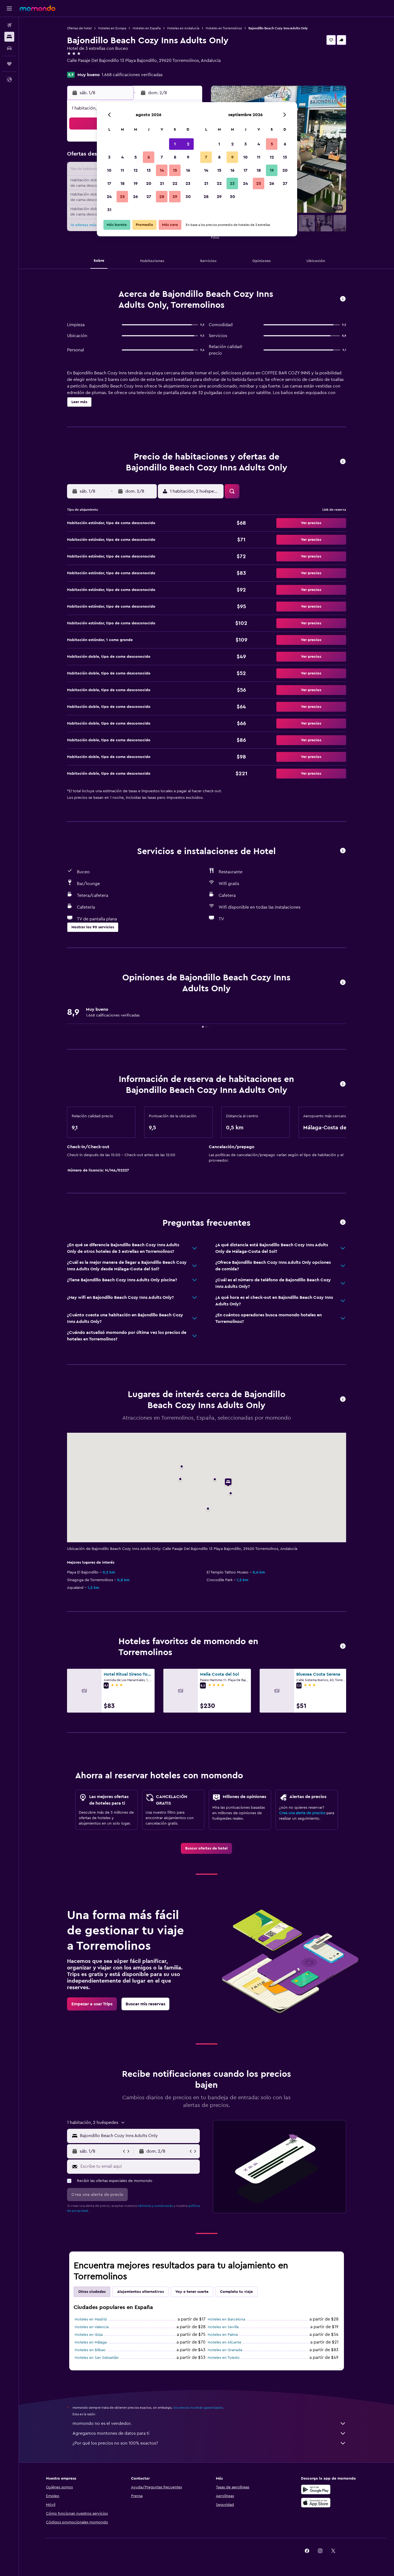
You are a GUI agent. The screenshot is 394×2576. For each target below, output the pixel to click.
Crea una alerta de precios (302, 1813)
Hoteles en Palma (223, 2335)
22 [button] (174, 183)
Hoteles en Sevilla (223, 2327)
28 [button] (161, 196)
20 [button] (148, 183)
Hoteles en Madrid (91, 2319)
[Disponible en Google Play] (316, 2489)
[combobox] (138, 2136)
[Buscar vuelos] (9, 25)
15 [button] (175, 170)
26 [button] (135, 196)
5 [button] (135, 157)
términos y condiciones (155, 2205)
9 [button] (188, 157)
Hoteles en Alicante (224, 2342)
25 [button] (122, 196)
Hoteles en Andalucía (183, 28)
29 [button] (174, 196)
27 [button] (148, 196)
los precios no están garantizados (198, 2407)
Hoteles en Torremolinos (224, 28)
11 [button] (122, 170)
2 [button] (188, 144)
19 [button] (136, 183)
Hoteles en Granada (225, 2350)
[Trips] (9, 63)
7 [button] (162, 157)
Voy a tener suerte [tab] (191, 2292)
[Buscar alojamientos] (9, 36)
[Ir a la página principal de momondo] (37, 8)
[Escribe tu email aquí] (139, 2166)
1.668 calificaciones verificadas (132, 75)
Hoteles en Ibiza (89, 2335)
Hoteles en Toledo (224, 2358)
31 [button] (109, 210)
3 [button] (109, 157)
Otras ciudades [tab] (92, 2292)
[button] (9, 8)
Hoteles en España (147, 28)
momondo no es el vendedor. (209, 2423)
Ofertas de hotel (79, 28)
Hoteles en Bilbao (90, 2350)
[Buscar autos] (9, 48)
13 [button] (149, 170)
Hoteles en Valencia (92, 2327)
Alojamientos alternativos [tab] (140, 2292)
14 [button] (162, 170)
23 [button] (188, 183)
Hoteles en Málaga (91, 2342)
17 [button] (109, 183)
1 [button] (175, 144)
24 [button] (109, 196)
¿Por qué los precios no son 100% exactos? (209, 2443)
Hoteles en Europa (112, 28)
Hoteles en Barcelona (226, 2319)
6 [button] (148, 157)
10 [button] (109, 170)
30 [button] (188, 196)
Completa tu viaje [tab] (236, 2292)
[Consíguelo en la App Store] (316, 2503)
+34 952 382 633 (83, 67)
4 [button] (122, 157)
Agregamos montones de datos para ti (209, 2433)
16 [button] (188, 170)
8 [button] (175, 157)
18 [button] (122, 183)
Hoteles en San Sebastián (97, 2358)
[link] (206, 1848)
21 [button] (162, 183)
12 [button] (136, 170)
